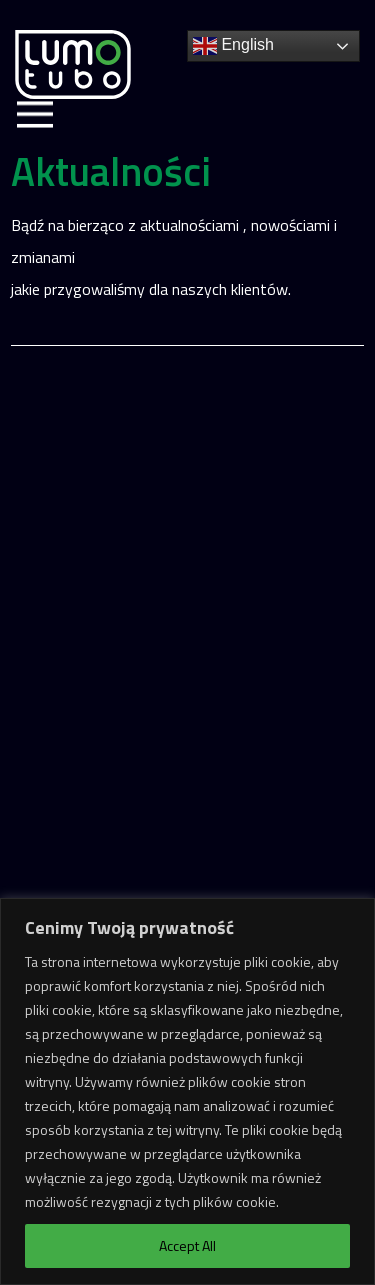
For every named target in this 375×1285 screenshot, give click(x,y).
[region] (187, 1091)
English (233, 46)
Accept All (187, 1245)
